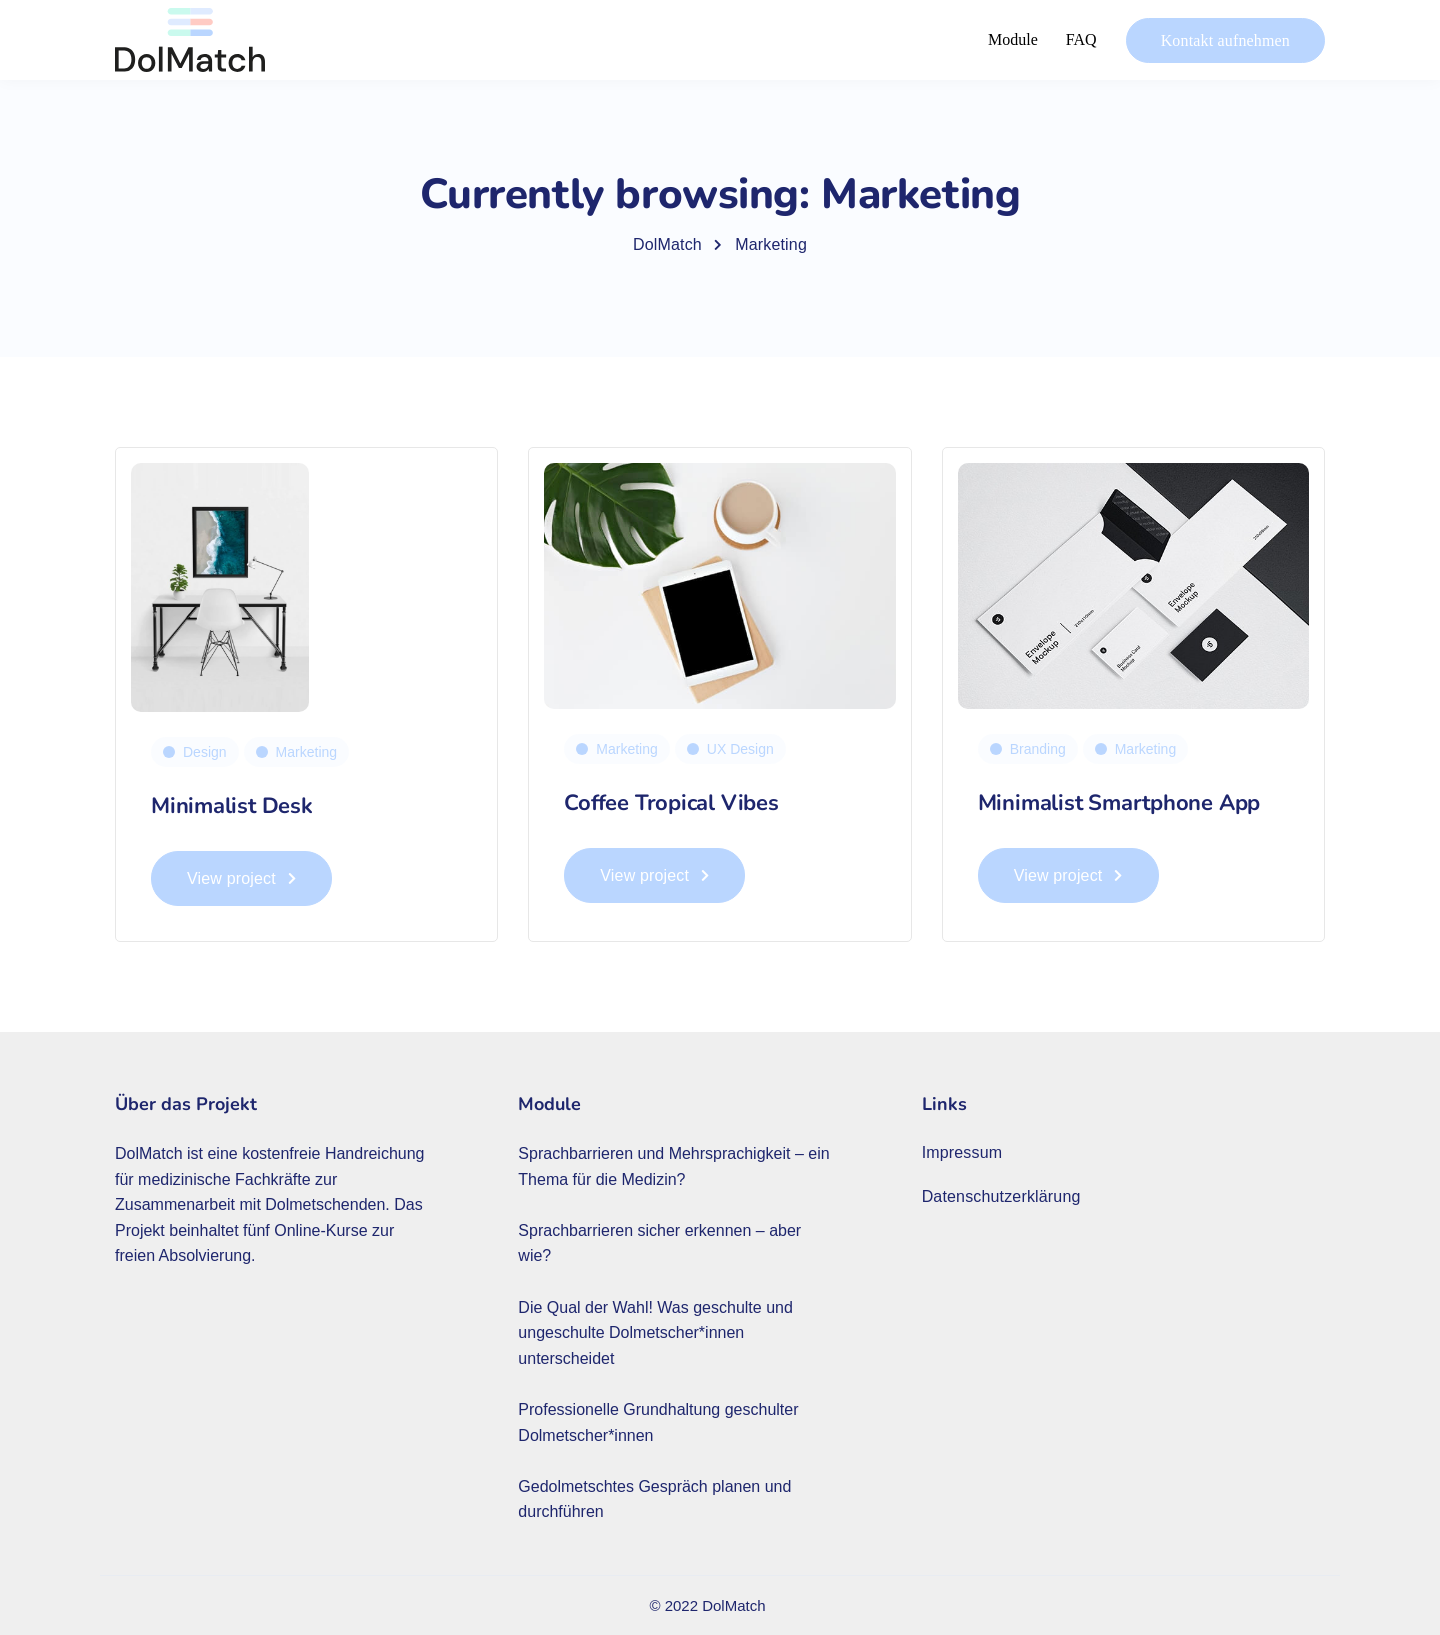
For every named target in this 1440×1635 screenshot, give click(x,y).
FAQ (1081, 39)
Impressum (962, 1152)
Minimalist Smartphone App (1119, 803)
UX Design (740, 749)
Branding (1038, 749)
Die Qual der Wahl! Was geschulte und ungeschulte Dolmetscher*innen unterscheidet (655, 1333)
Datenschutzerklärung (1001, 1196)
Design (205, 752)
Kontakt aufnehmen (1225, 40)
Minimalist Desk (232, 806)
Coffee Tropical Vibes (671, 803)
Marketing (306, 752)
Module (1013, 39)
